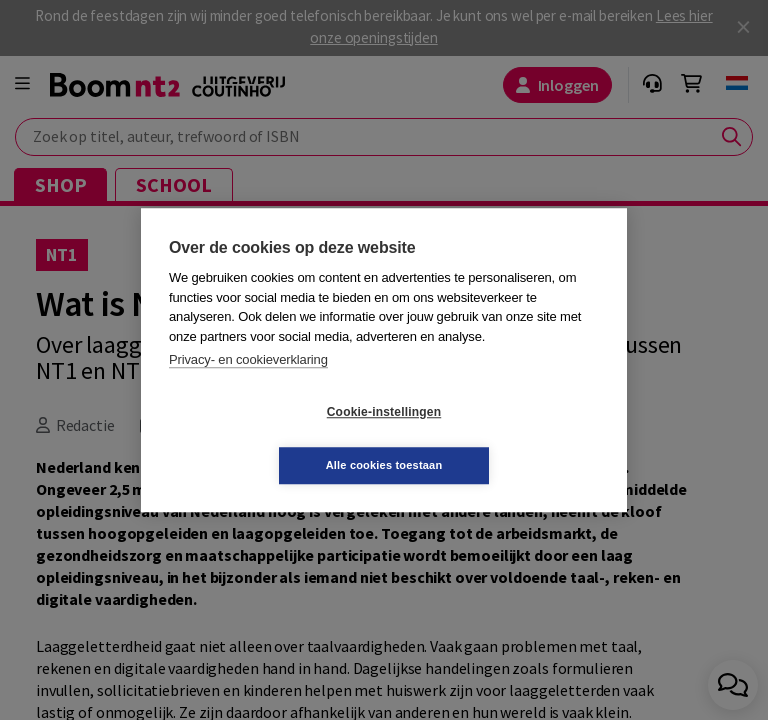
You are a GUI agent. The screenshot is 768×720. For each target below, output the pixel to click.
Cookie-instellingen (265, 439)
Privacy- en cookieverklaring (248, 386)
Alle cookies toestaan (503, 438)
